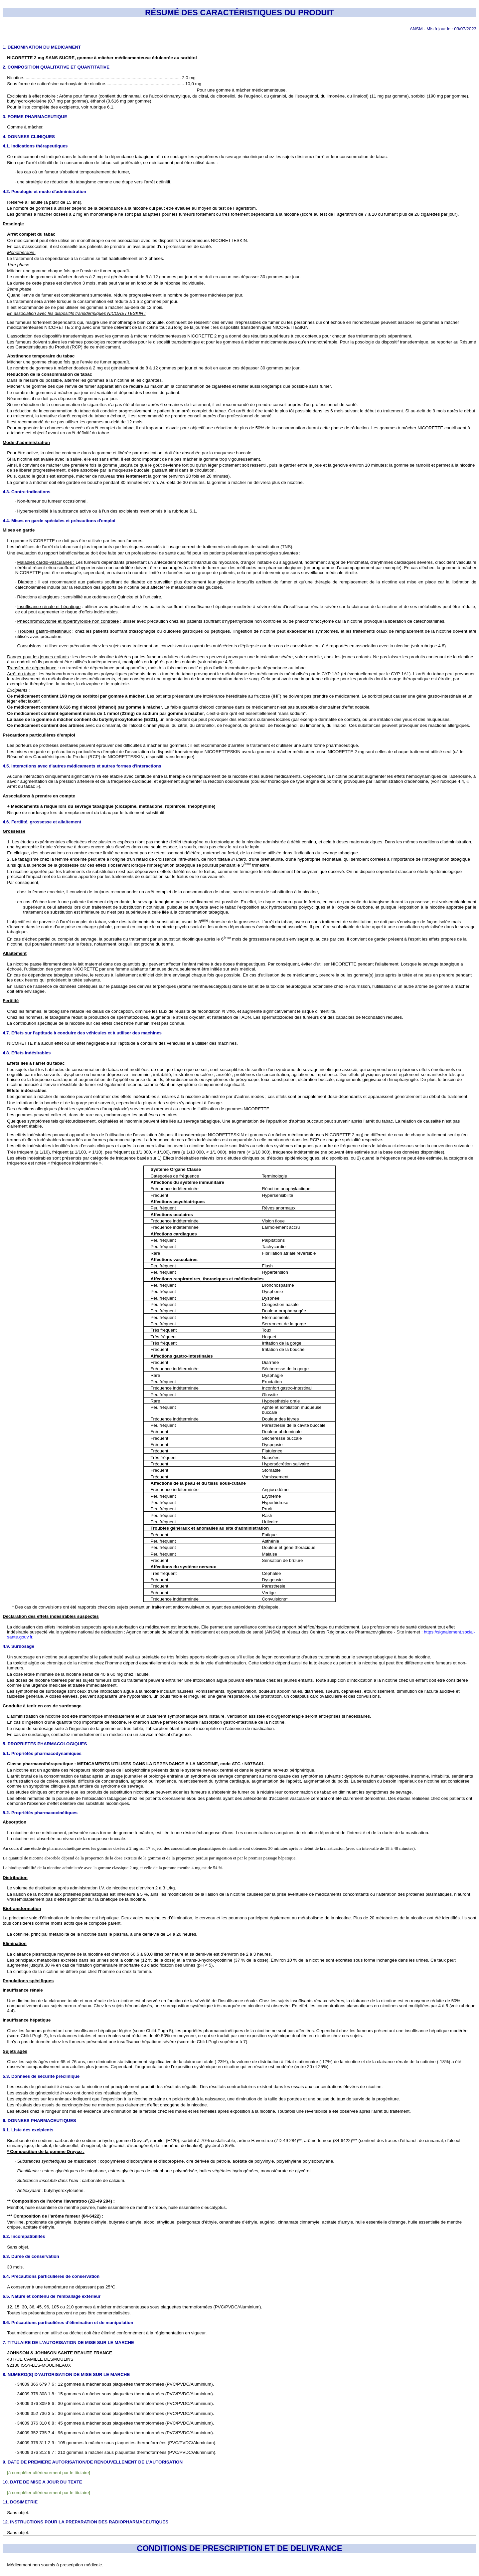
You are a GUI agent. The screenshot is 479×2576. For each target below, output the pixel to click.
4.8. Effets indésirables (27, 1052)
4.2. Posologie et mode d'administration (44, 191)
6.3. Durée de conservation (31, 2256)
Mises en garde (19, 530)
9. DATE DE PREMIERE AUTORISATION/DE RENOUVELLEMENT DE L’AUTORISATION (93, 2462)
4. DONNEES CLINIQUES (29, 136)
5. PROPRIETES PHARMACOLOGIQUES (45, 1743)
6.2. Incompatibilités (24, 2236)
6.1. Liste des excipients (28, 2129)
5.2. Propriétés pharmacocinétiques (40, 1812)
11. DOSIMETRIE (20, 2501)
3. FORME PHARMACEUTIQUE (35, 116)
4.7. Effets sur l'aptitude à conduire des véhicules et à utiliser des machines (82, 1032)
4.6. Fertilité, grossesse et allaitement (42, 821)
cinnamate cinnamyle (298, 2222)
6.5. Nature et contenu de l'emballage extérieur (51, 2296)
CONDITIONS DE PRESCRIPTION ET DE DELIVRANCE (239, 2548)
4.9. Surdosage (18, 1646)
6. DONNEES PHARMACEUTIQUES (39, 2120)
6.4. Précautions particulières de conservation (51, 2276)
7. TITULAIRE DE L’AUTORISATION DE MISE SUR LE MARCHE (68, 2342)
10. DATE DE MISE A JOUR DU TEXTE (42, 2481)
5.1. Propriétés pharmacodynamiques (42, 1753)
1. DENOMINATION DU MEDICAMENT (42, 47)
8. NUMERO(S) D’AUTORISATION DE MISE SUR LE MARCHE (66, 2374)
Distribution (15, 1877)
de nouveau (104, 476)
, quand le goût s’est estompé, (46, 476)
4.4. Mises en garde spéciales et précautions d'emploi (59, 520)
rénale (402, 2061)
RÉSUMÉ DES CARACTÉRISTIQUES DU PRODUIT (239, 12)
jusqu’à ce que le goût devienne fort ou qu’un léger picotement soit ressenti (192, 465)
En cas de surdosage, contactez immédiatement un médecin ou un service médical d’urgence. (99, 1734)
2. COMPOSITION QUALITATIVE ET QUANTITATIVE (56, 67)
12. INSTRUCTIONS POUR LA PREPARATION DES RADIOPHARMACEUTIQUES (85, 2521)
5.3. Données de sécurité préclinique (41, 2076)
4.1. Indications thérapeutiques (35, 145)
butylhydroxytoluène (27, 101)
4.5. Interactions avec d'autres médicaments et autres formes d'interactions (82, 765)
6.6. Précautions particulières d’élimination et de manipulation (68, 2322)
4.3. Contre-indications (27, 491)
